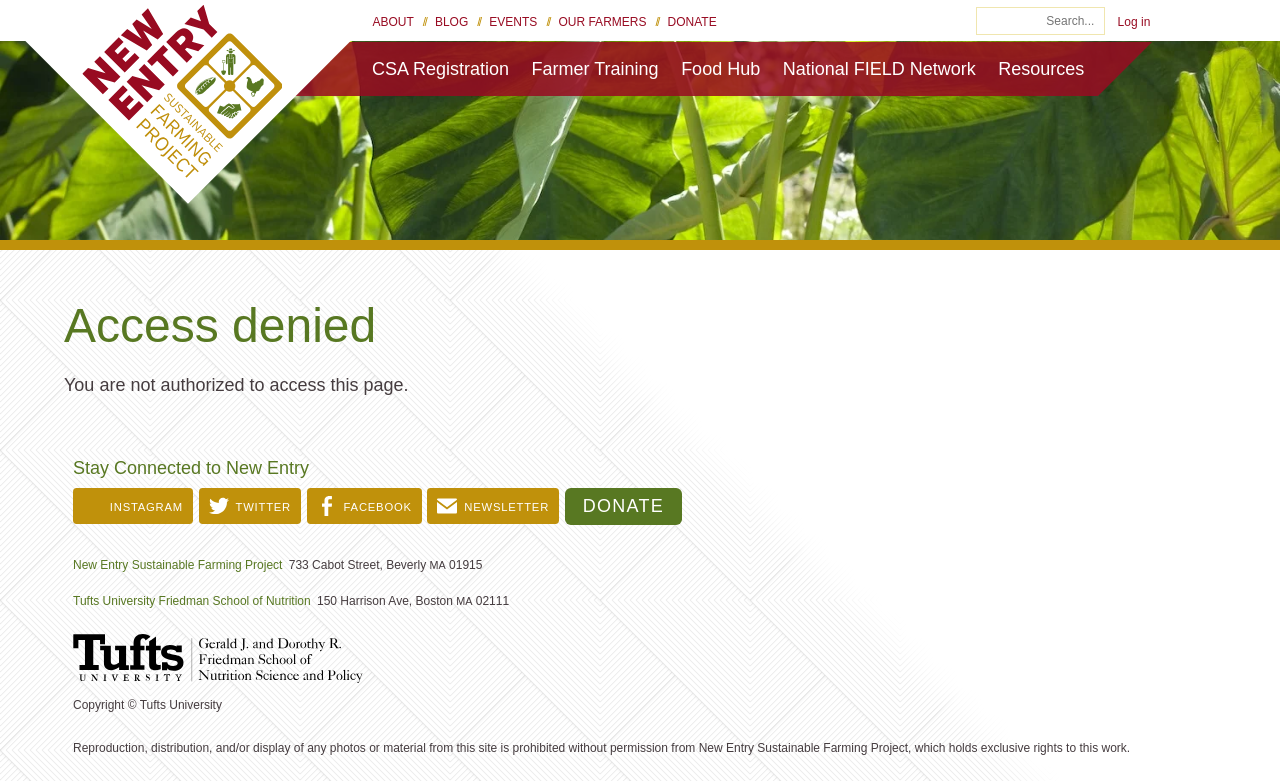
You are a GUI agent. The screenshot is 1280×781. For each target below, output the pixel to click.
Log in (1134, 22)
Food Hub (720, 69)
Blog (451, 22)
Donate (692, 22)
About (393, 22)
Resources (1041, 69)
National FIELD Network (879, 69)
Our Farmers (602, 22)
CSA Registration (440, 69)
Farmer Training (595, 69)
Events (513, 22)
